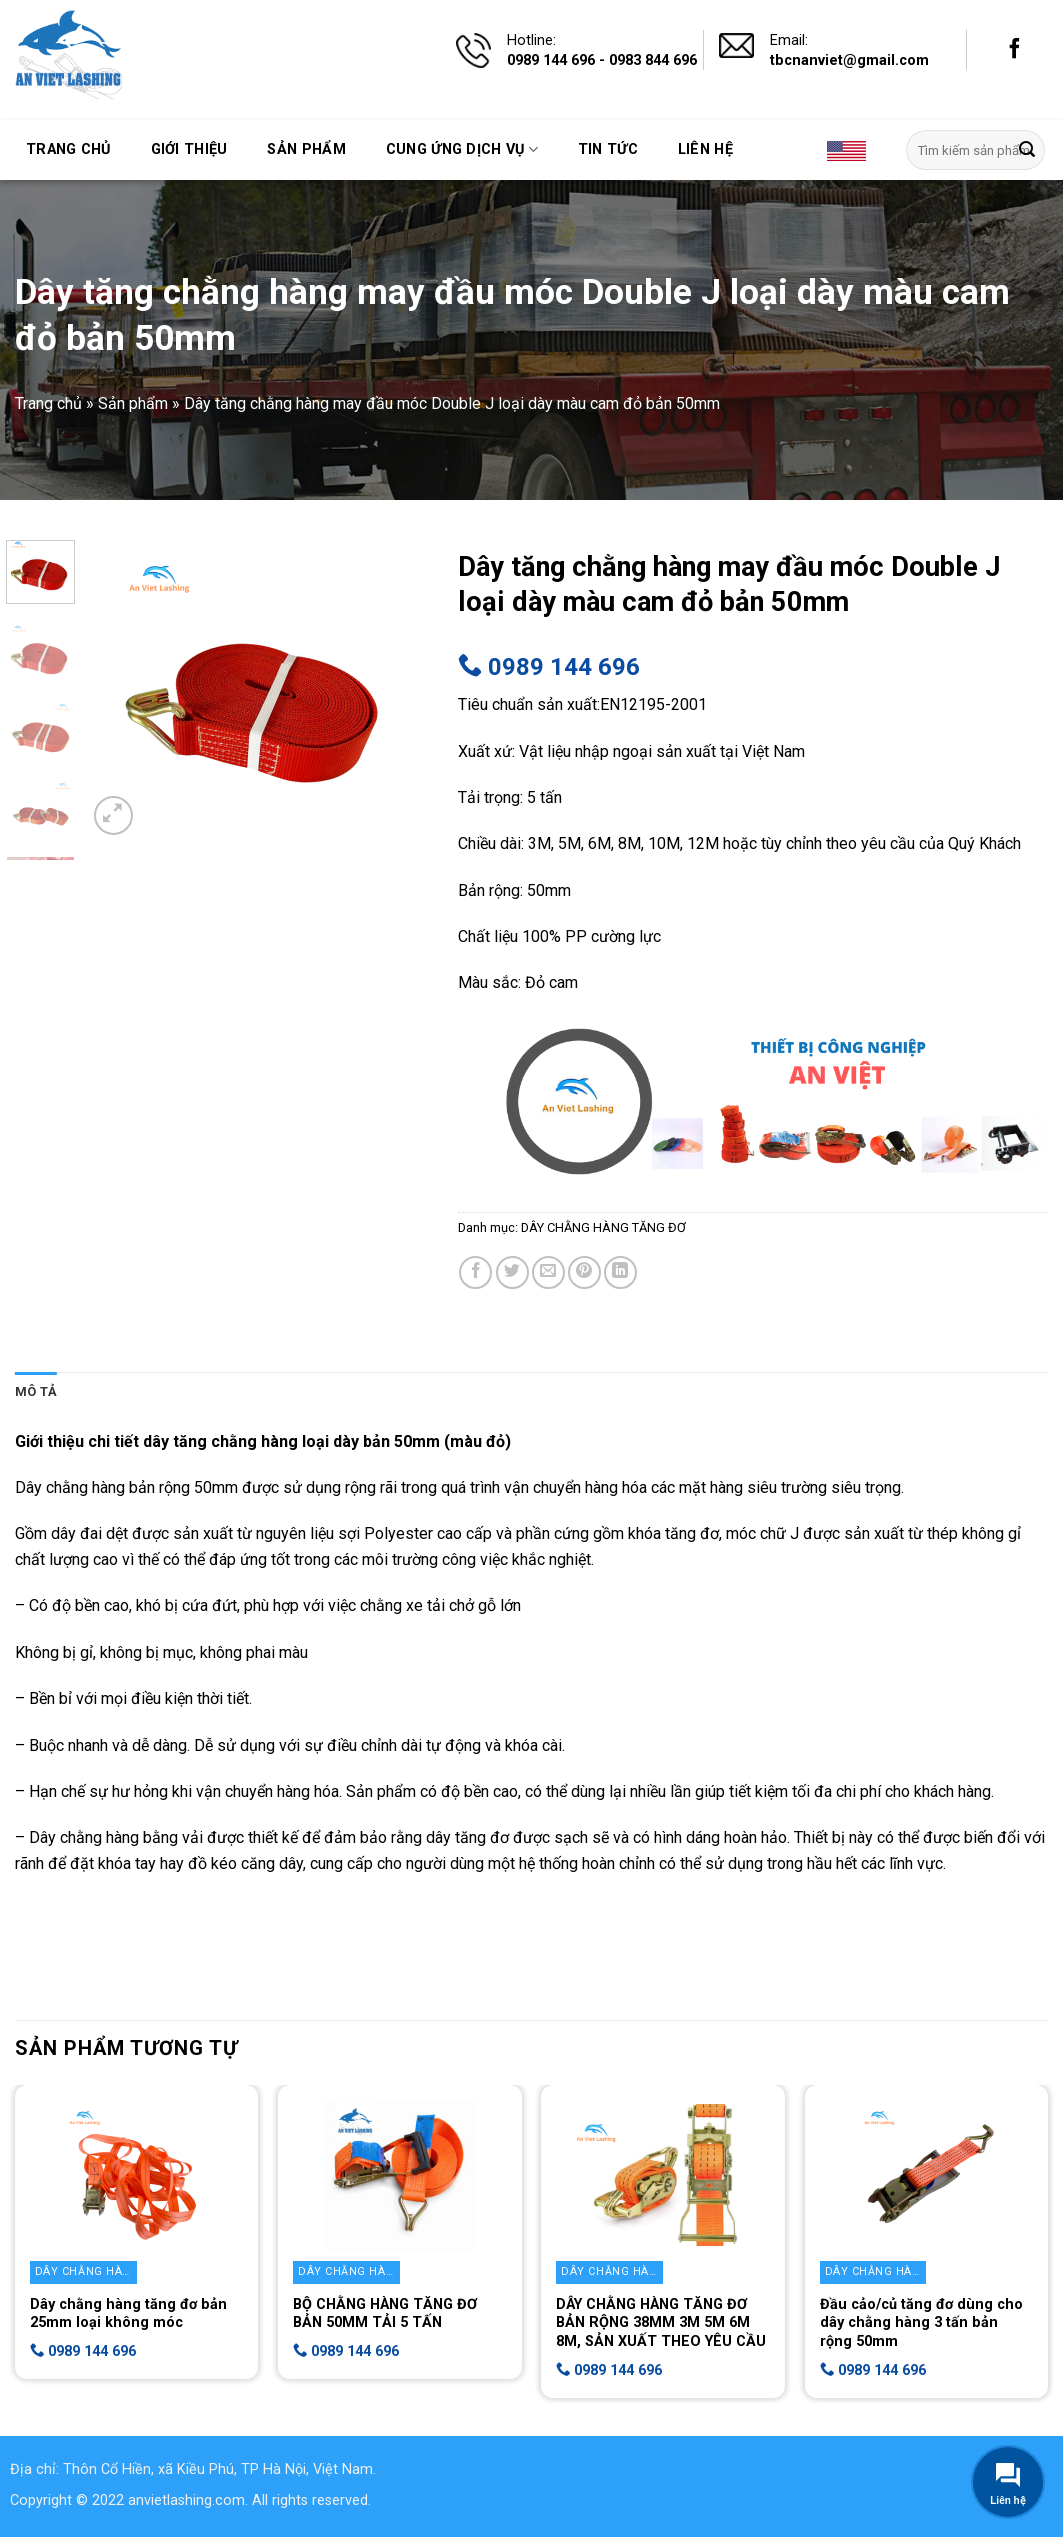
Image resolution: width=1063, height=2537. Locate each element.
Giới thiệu (189, 149)
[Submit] (1027, 150)
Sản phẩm (306, 149)
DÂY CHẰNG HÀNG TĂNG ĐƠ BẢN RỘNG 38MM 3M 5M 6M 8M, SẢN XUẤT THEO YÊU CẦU (661, 2323)
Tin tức (608, 149)
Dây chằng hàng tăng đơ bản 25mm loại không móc (128, 2314)
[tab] (36, 1392)
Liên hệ (705, 149)
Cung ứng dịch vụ (462, 149)
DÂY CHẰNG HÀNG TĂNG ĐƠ (603, 1227)
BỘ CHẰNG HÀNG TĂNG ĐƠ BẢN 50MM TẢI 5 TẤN (385, 2314)
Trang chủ (68, 149)
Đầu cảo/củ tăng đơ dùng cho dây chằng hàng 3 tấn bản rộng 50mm (921, 2323)
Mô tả (36, 1391)
